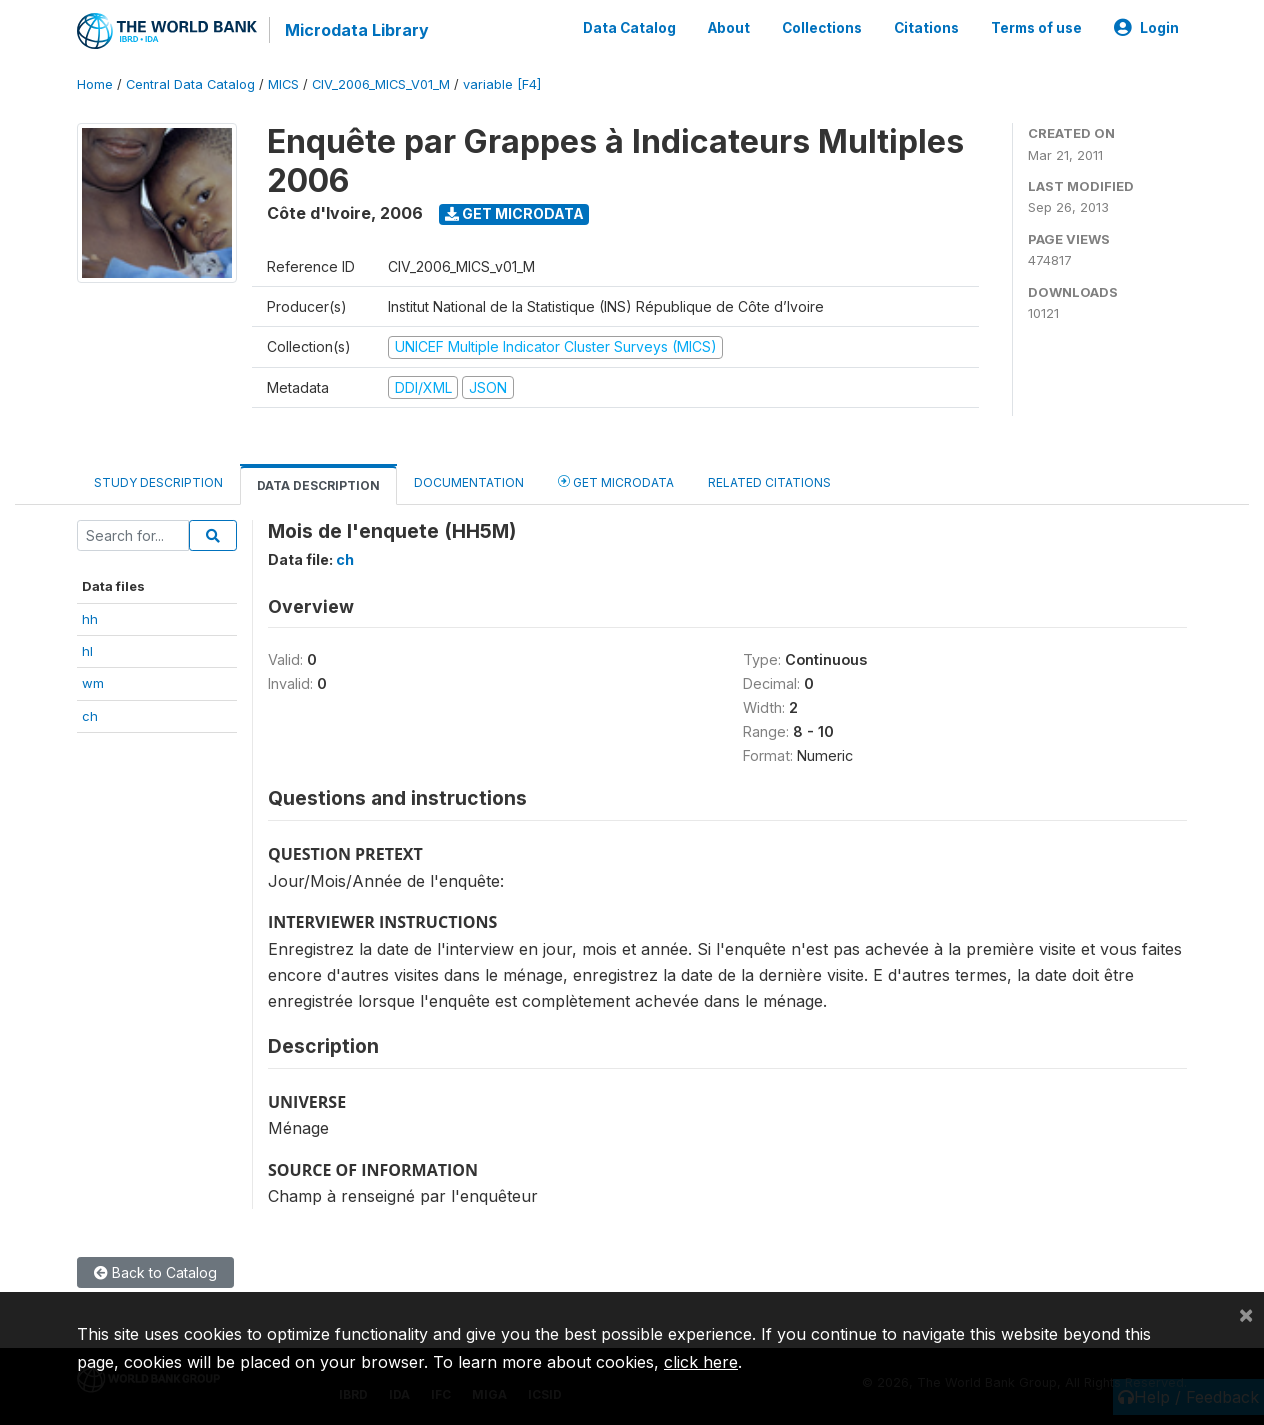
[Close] (1246, 1314)
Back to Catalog (155, 1272)
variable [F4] (502, 84)
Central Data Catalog (190, 84)
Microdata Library (357, 30)
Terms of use (1036, 28)
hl (87, 651)
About (729, 28)
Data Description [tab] (318, 485)
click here (701, 1362)
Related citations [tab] (769, 482)
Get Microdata (514, 213)
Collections (822, 28)
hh (90, 619)
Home (95, 84)
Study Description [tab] (158, 482)
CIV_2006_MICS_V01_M (381, 84)
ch (90, 716)
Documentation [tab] (469, 482)
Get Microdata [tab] (616, 481)
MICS (283, 84)
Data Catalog (629, 28)
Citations (926, 28)
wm (93, 683)
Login (1146, 28)
